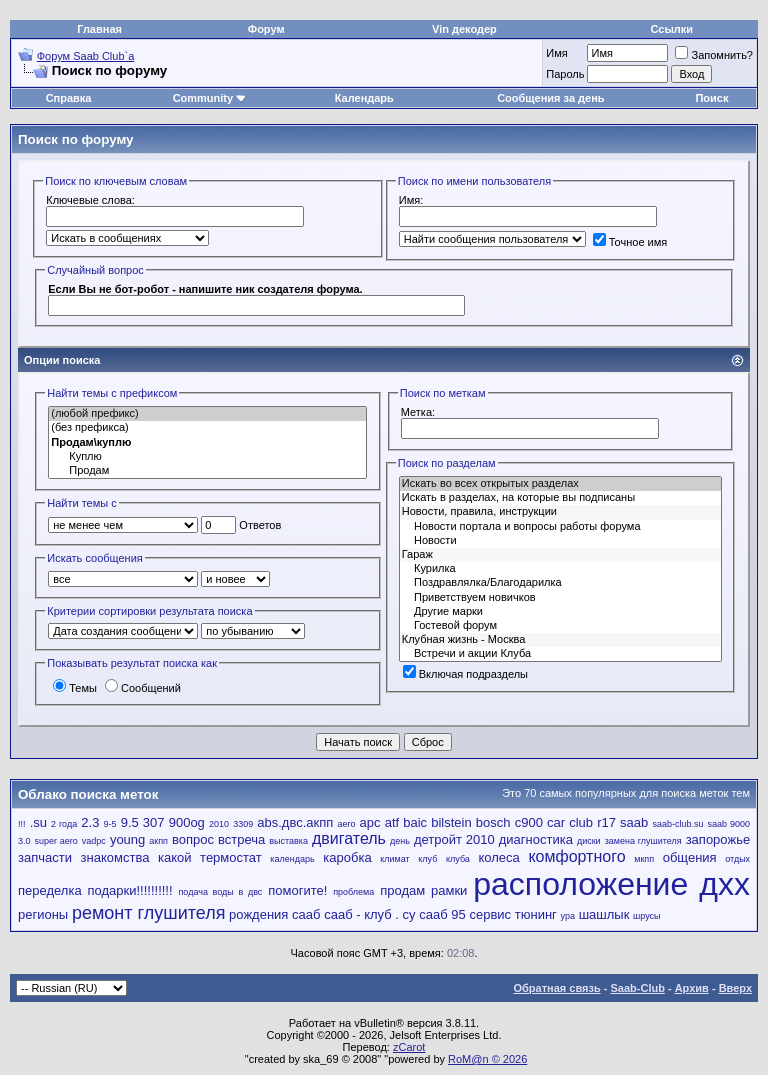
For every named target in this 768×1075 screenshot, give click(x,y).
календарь (292, 859)
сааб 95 (442, 914)
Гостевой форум (560, 626)
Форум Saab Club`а (86, 56)
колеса (498, 857)
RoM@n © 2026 (487, 1059)
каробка (347, 857)
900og (187, 822)
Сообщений (143, 688)
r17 (606, 822)
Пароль (565, 74)
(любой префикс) (207, 414)
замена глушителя (643, 841)
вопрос (193, 839)
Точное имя (630, 242)
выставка (288, 841)
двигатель (349, 838)
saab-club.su (677, 824)
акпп (158, 841)
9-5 (110, 824)
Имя (556, 53)
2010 (219, 824)
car (556, 822)
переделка (50, 890)
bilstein (451, 822)
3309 (243, 824)
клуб (427, 859)
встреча (241, 839)
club (581, 822)
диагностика (536, 839)
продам (402, 890)
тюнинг (536, 914)
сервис (490, 914)
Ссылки (672, 29)
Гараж (560, 555)
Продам (207, 471)
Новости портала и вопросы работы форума (560, 527)
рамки (449, 890)
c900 (529, 822)
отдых (737, 859)
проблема (353, 892)
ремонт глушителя (148, 913)
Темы (75, 688)
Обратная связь (557, 988)
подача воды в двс (220, 892)
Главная (99, 29)
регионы (43, 914)
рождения (258, 914)
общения (690, 857)
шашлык (604, 914)
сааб (306, 914)
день (400, 841)
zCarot (409, 1047)
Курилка (560, 569)
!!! (22, 824)
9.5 (130, 822)
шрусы (647, 916)
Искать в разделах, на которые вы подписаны (560, 498)
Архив (692, 988)
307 (154, 822)
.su (38, 822)
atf (392, 822)
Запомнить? (714, 55)
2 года (64, 824)
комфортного (576, 856)
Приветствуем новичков (560, 598)
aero (346, 824)
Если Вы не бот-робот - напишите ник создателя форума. (205, 289)
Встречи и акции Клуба (560, 654)
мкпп (644, 859)
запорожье (718, 839)
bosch (493, 822)
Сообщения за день (550, 98)
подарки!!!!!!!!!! (130, 890)
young (127, 839)
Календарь (364, 98)
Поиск (711, 98)
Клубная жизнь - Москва (560, 640)
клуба (458, 859)
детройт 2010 (454, 839)
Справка (69, 98)
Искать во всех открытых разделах (560, 484)
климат (394, 859)
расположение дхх (611, 884)
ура (568, 916)
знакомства (115, 857)
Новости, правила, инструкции (560, 512)
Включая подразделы (465, 674)
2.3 (90, 822)
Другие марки (560, 612)
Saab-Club (637, 988)
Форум (266, 29)
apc (370, 822)
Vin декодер (464, 29)
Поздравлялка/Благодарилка (560, 583)
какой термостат (210, 857)
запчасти (45, 857)
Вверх (735, 988)
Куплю (207, 457)
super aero (56, 841)
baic (415, 822)
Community (210, 98)
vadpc (94, 841)
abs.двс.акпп (295, 822)
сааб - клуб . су (369, 914)
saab (634, 822)
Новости (560, 541)
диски (589, 841)
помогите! (297, 890)
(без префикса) (207, 428)
